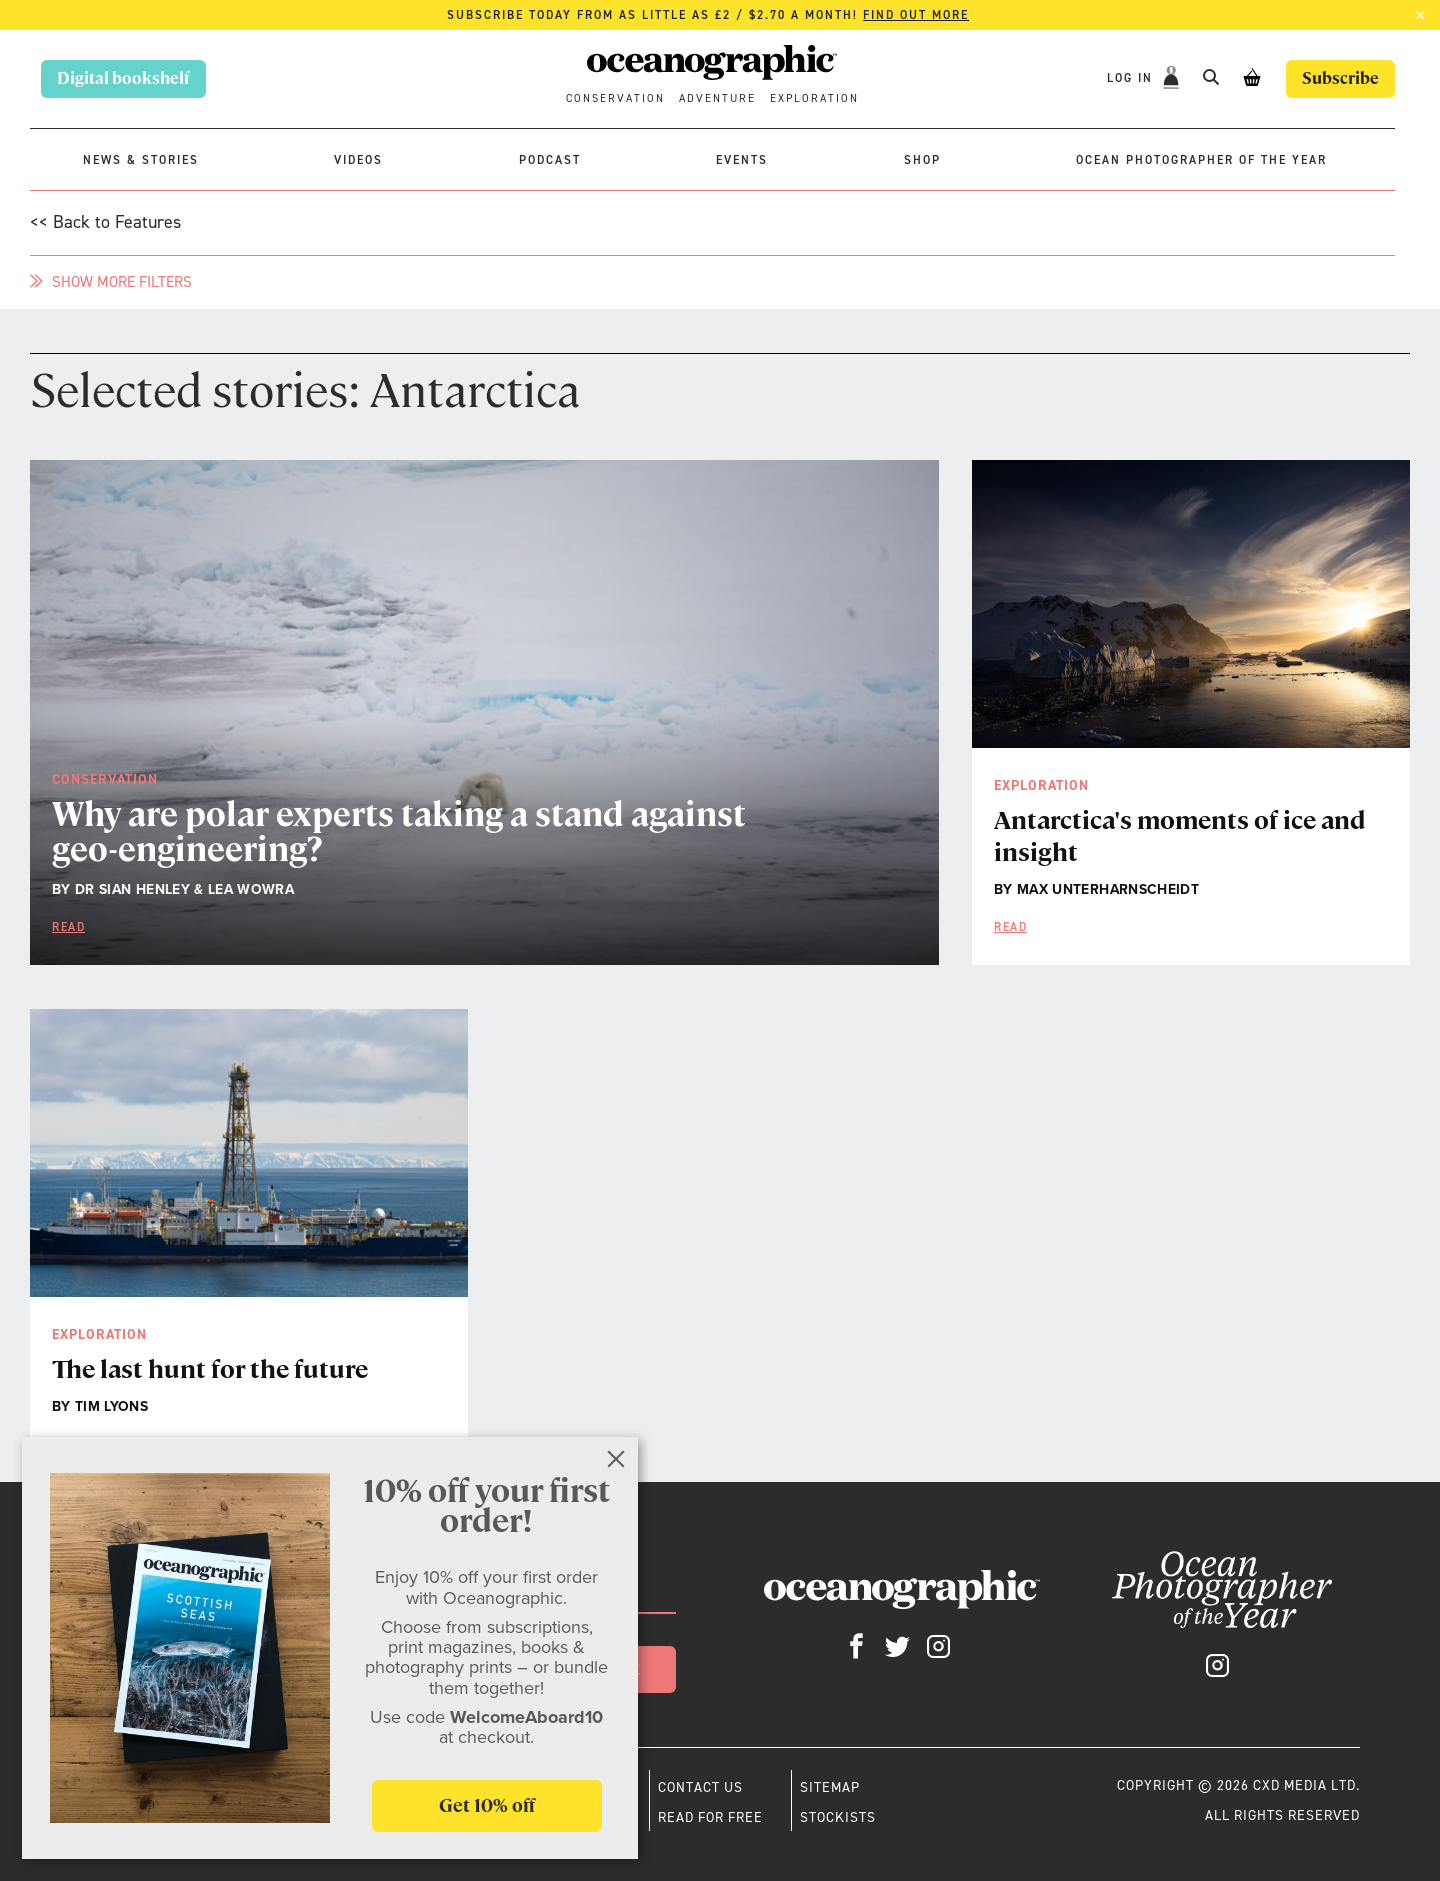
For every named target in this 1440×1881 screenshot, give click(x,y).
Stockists (838, 1817)
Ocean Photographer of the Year (1201, 160)
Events (742, 160)
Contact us (700, 1787)
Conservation (615, 98)
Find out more (916, 15)
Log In (1132, 78)
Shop (922, 160)
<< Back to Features (105, 222)
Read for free (710, 1817)
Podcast (550, 160)
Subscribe (1340, 78)
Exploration (814, 98)
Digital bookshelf (123, 78)
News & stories (141, 160)
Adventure (717, 98)
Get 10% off (487, 1805)
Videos (358, 160)
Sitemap (830, 1787)
